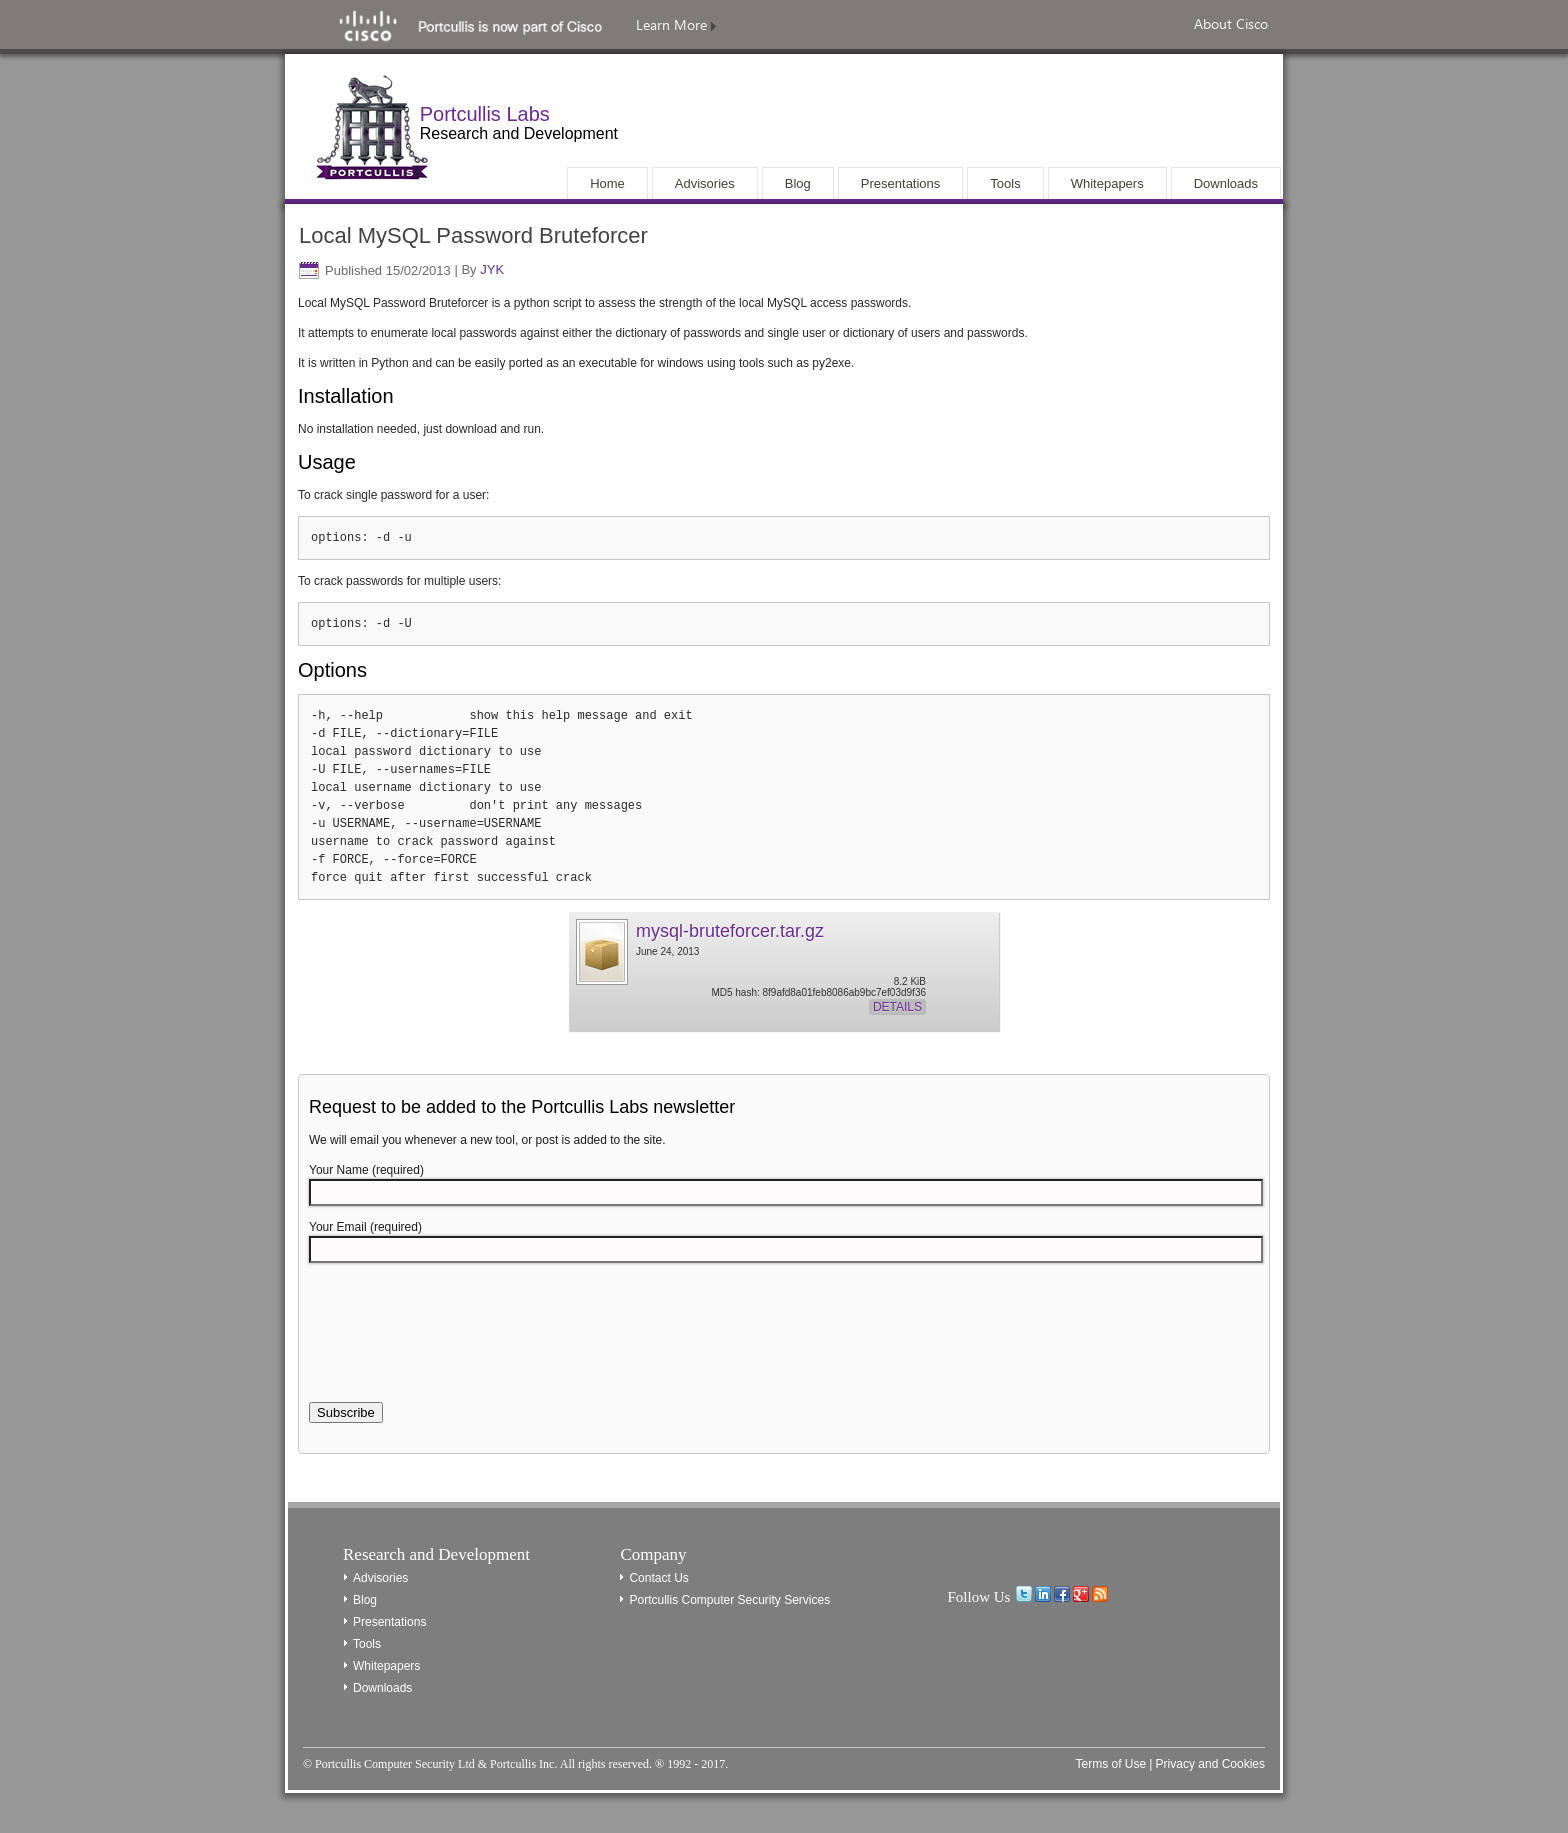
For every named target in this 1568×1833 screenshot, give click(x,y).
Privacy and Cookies (1210, 1764)
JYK (492, 270)
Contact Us (658, 1578)
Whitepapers (386, 1666)
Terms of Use (1110, 1764)
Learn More (676, 24)
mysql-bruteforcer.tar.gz (730, 931)
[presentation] (461, 1344)
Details (897, 1007)
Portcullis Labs (485, 114)
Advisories (380, 1578)
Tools (367, 1644)
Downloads (382, 1688)
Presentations (389, 1622)
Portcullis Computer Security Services (729, 1600)
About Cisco (1231, 23)
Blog (365, 1600)
